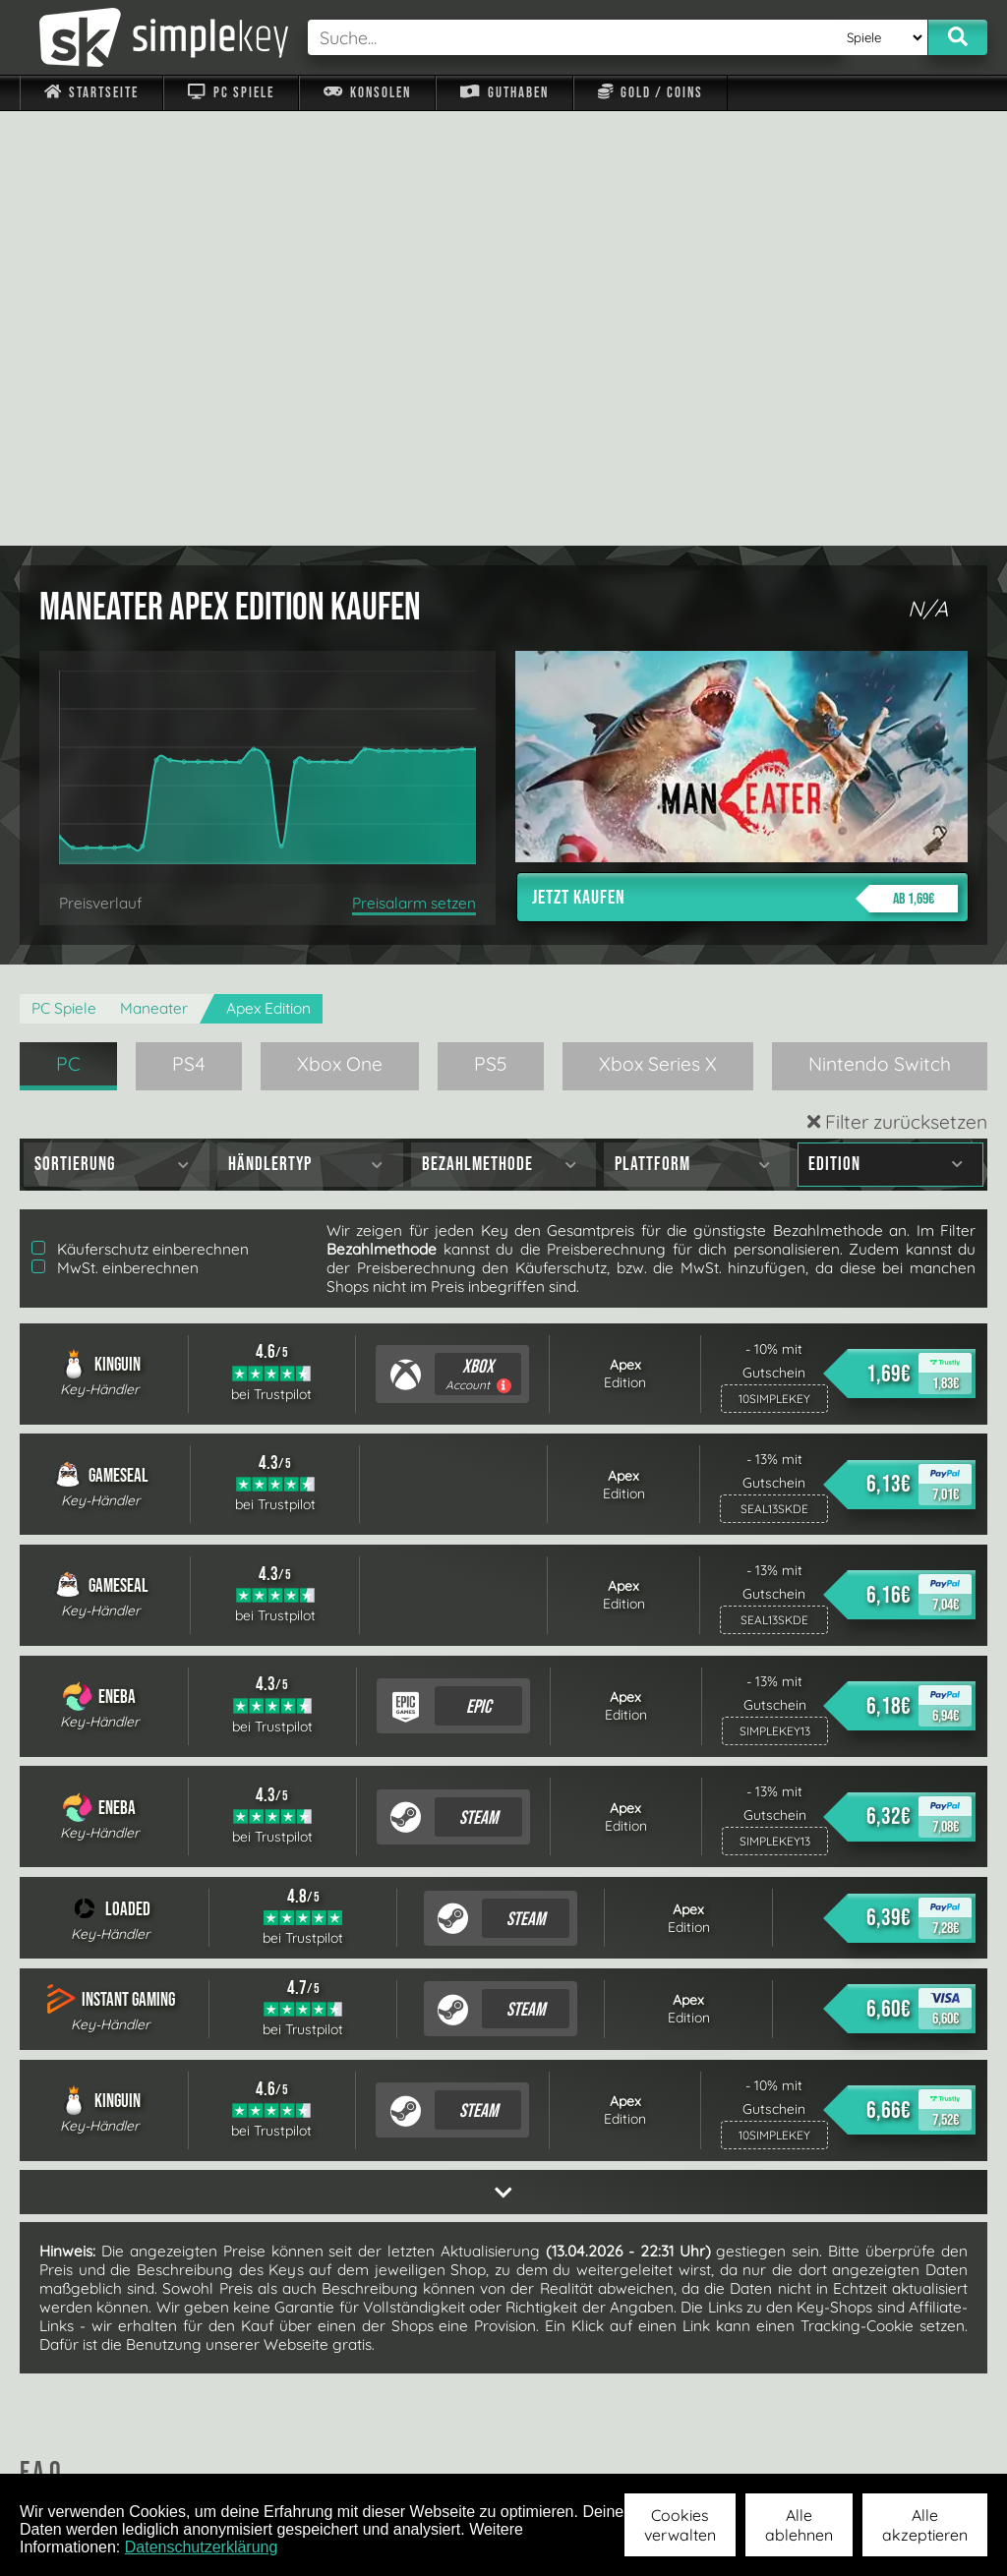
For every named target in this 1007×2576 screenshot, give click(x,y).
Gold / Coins (650, 93)
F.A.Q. (408, 2448)
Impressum (103, 2448)
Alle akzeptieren (925, 2525)
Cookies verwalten (680, 2525)
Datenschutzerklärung (201, 2547)
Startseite (91, 93)
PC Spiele (230, 93)
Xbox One (340, 629)
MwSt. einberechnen (115, 833)
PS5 (490, 629)
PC (68, 629)
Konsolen (367, 93)
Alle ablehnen (799, 2525)
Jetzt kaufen (745, 464)
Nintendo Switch (879, 629)
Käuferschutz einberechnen (140, 814)
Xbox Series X (658, 629)
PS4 (189, 629)
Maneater (154, 573)
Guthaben (504, 93)
